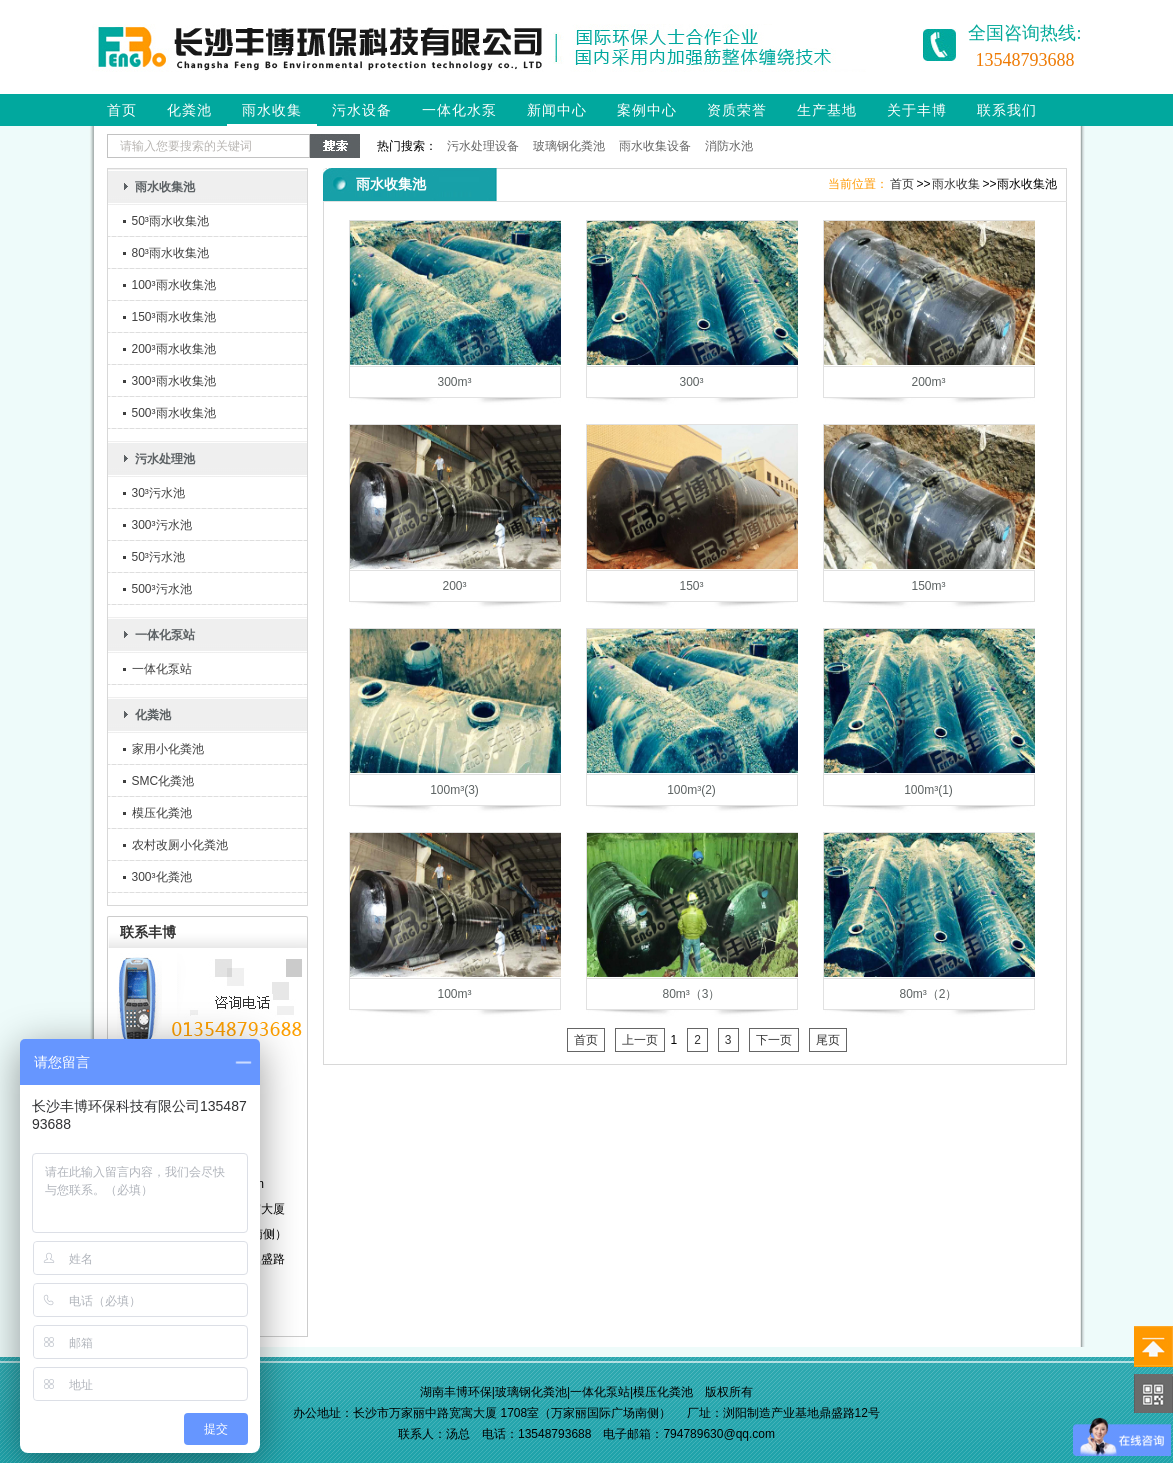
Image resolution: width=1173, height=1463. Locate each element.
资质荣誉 (737, 110)
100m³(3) (454, 790)
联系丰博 (148, 932)
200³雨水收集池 (174, 349)
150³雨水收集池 (174, 317)
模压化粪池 (162, 813)
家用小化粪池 (168, 749)
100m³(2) (691, 790)
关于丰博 (917, 110)
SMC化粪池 (163, 781)
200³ (454, 586)
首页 (122, 110)
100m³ (454, 994)
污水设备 (362, 110)
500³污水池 (162, 589)
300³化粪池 (162, 877)
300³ (691, 382)
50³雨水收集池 (170, 221)
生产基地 (827, 110)
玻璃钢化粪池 (569, 146)
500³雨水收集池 (174, 413)
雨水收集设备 (655, 146)
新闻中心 (557, 110)
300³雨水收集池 (174, 381)
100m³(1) (928, 790)
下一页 (774, 1040)
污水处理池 (165, 459)
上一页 (640, 1040)
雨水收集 (272, 110)
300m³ (454, 382)
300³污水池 (162, 525)
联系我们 (1007, 110)
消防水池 (729, 146)
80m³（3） (691, 994)
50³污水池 (158, 557)
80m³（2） (928, 994)
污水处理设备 (483, 146)
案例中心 (647, 110)
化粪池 (189, 110)
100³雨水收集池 (174, 285)
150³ (691, 586)
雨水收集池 (165, 187)
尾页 (828, 1040)
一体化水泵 (459, 110)
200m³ (928, 382)
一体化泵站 (165, 635)
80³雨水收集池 (170, 253)
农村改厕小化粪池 (180, 845)
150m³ (928, 586)
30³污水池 (158, 493)
